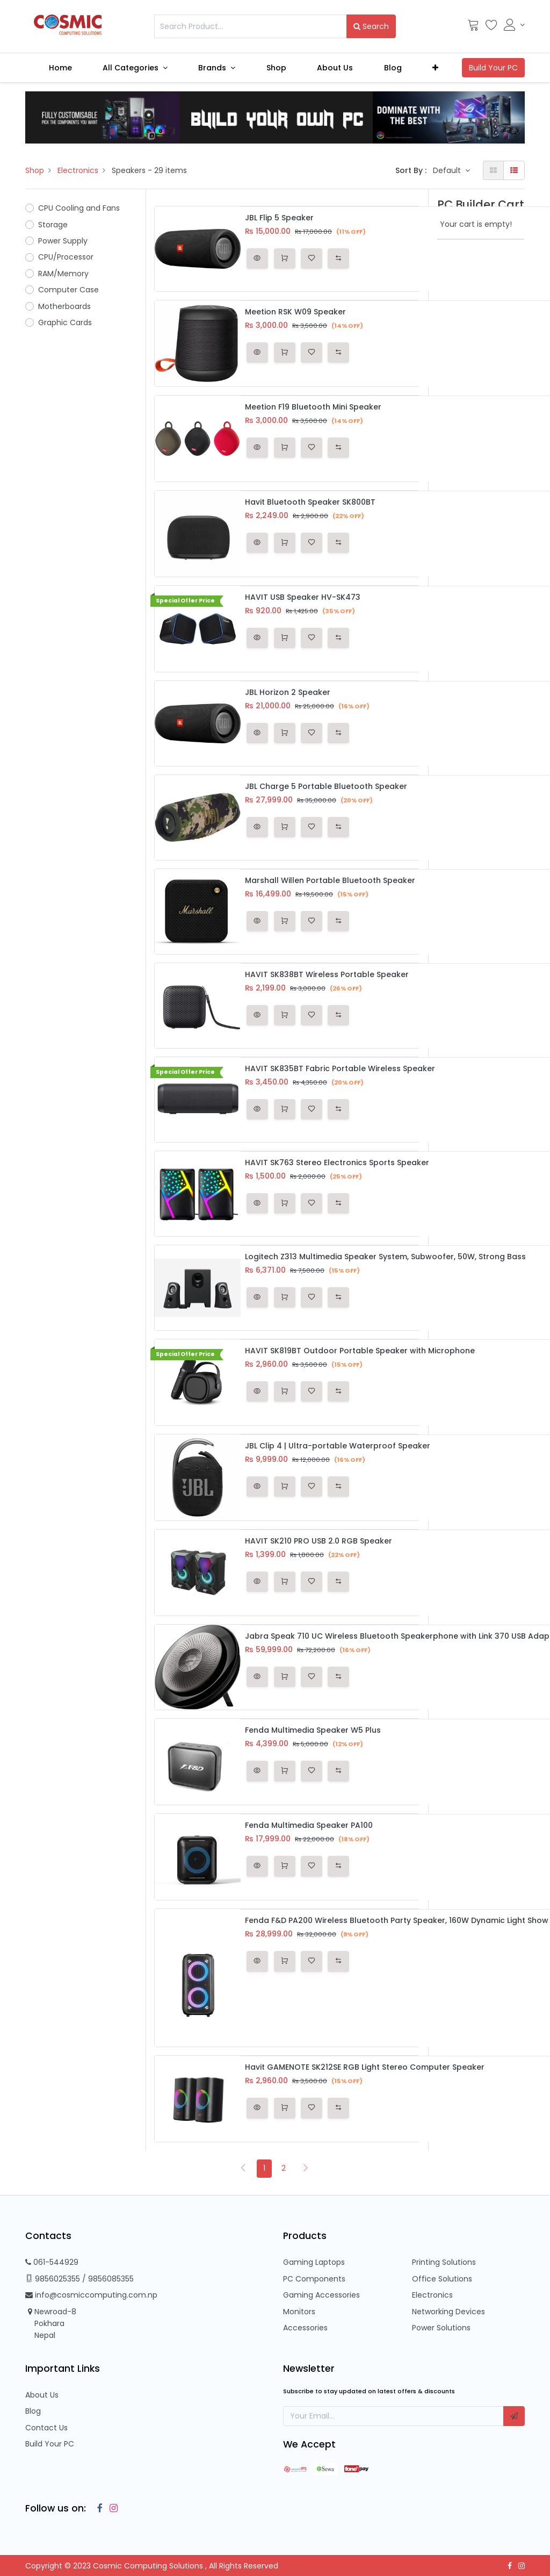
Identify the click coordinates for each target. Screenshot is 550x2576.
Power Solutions (441, 2327)
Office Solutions (442, 2278)
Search (371, 26)
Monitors (299, 2311)
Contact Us (46, 2427)
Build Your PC (49, 2443)
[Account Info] (514, 25)
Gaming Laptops (314, 2262)
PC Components (314, 2278)
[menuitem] (60, 67)
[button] (435, 67)
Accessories (305, 2327)
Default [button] (448, 170)
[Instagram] (111, 2508)
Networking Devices (448, 2311)
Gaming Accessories (321, 2295)
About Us (42, 2395)
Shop (34, 170)
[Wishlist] (491, 27)
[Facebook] (97, 2508)
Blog (33, 2411)
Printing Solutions (444, 2262)
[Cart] (473, 27)
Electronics (77, 170)
